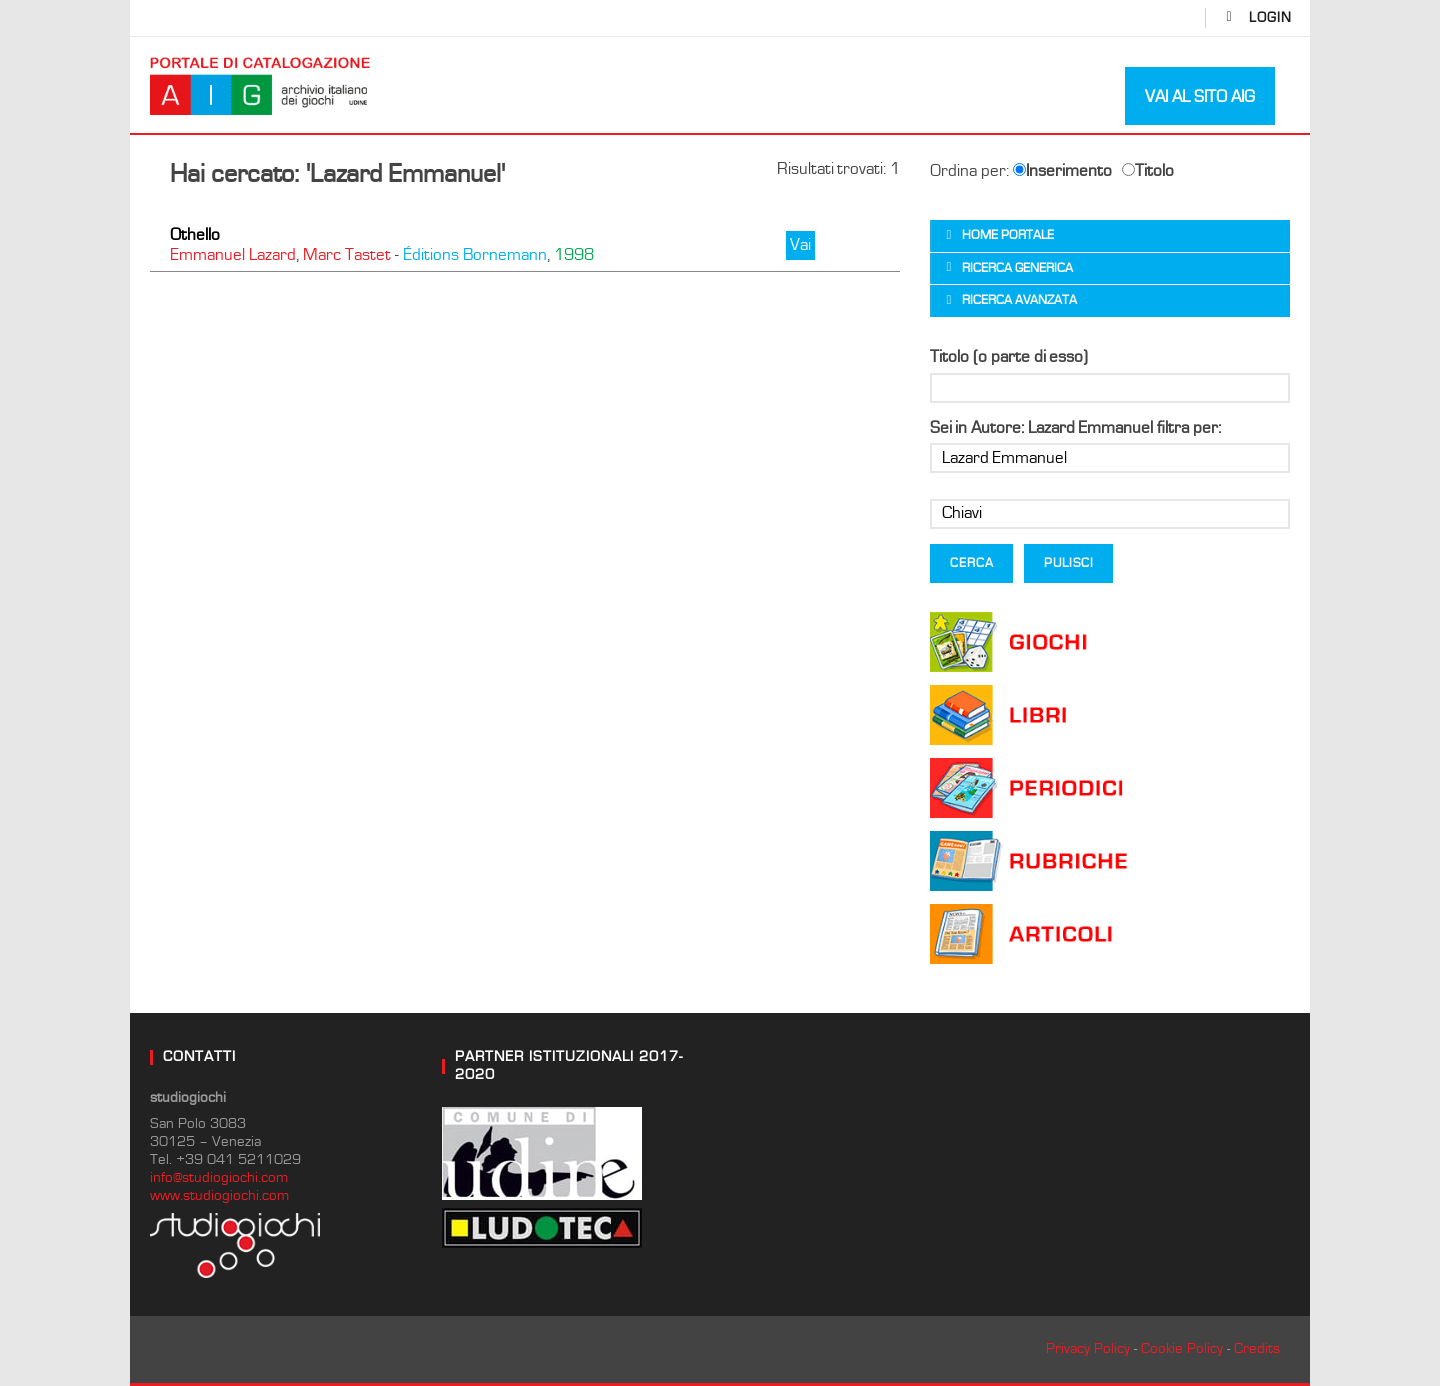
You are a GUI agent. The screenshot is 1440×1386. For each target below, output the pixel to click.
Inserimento (1062, 171)
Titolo (1148, 171)
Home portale (1008, 235)
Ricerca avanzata (1019, 300)
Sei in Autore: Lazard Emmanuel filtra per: (1075, 428)
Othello (195, 235)
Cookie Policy (1182, 1348)
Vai (800, 245)
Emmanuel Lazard (233, 255)
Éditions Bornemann (475, 255)
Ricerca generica (1017, 268)
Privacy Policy (1088, 1348)
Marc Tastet (347, 255)
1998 (574, 255)
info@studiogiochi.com (219, 1177)
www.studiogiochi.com (219, 1195)
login (1270, 18)
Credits (1257, 1348)
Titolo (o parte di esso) (1009, 357)
